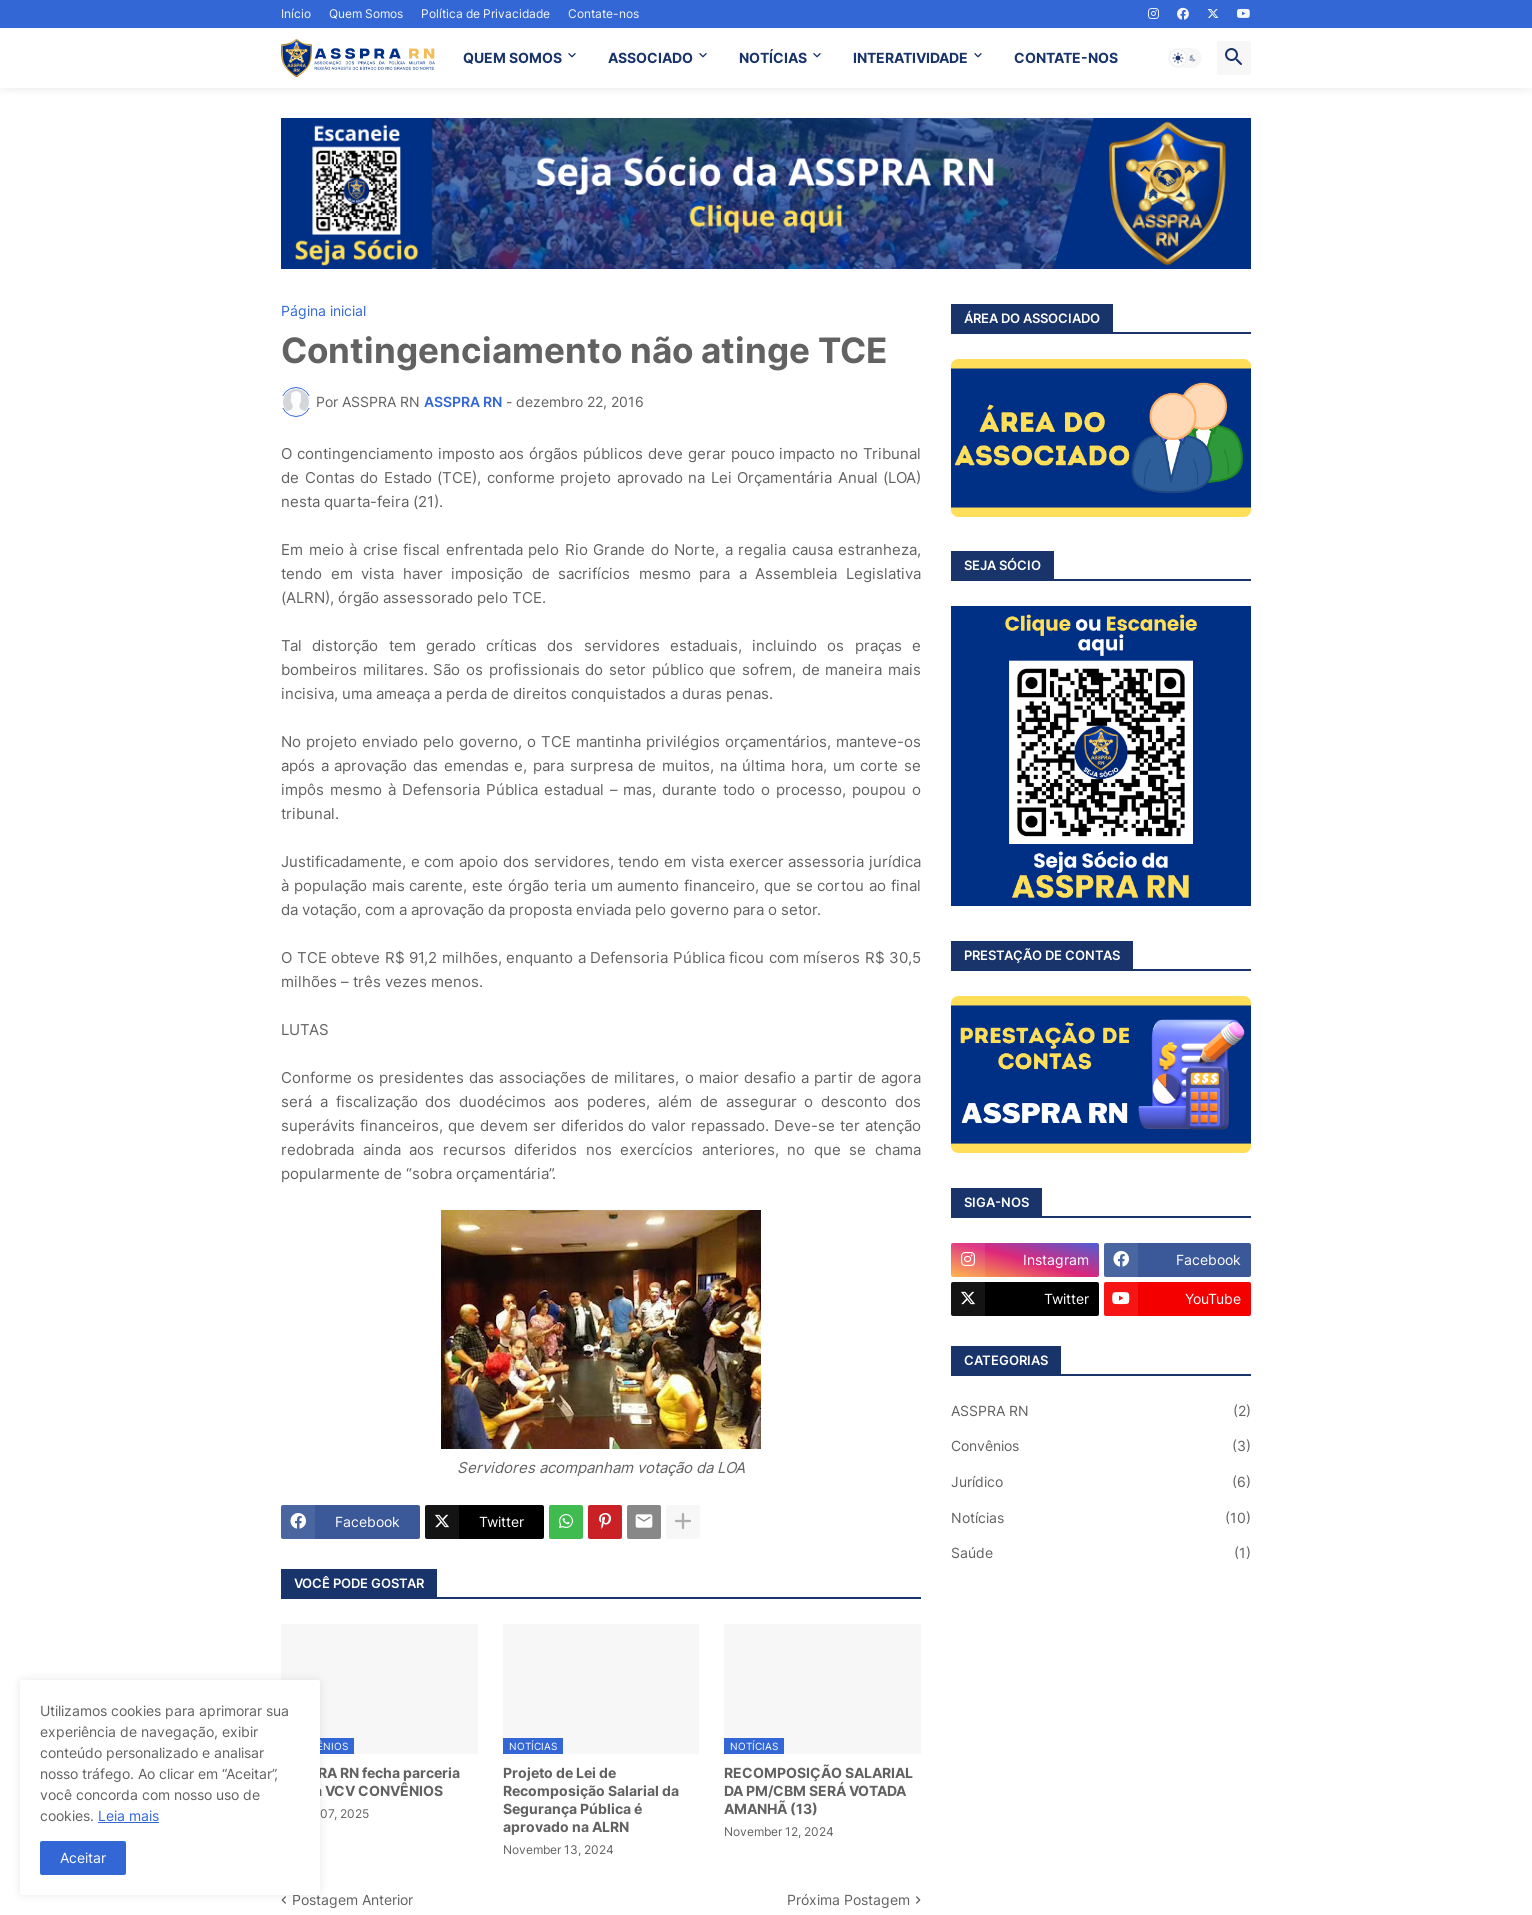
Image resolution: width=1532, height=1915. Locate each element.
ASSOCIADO (650, 57)
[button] (1185, 58)
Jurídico (1101, 1482)
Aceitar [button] (83, 1857)
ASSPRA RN (1101, 1411)
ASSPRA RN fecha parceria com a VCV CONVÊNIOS (370, 1781)
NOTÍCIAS (773, 57)
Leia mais (128, 1815)
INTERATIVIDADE (910, 57)
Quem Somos (366, 13)
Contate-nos (603, 13)
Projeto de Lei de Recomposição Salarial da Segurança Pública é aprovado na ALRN (591, 1800)
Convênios (1101, 1446)
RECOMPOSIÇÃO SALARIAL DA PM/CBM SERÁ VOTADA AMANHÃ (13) (818, 1790)
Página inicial (323, 311)
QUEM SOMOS (512, 57)
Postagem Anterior (352, 1899)
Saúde (1101, 1553)
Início (296, 13)
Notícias (1101, 1518)
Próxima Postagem (848, 1899)
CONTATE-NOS (1066, 57)
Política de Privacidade (485, 13)
